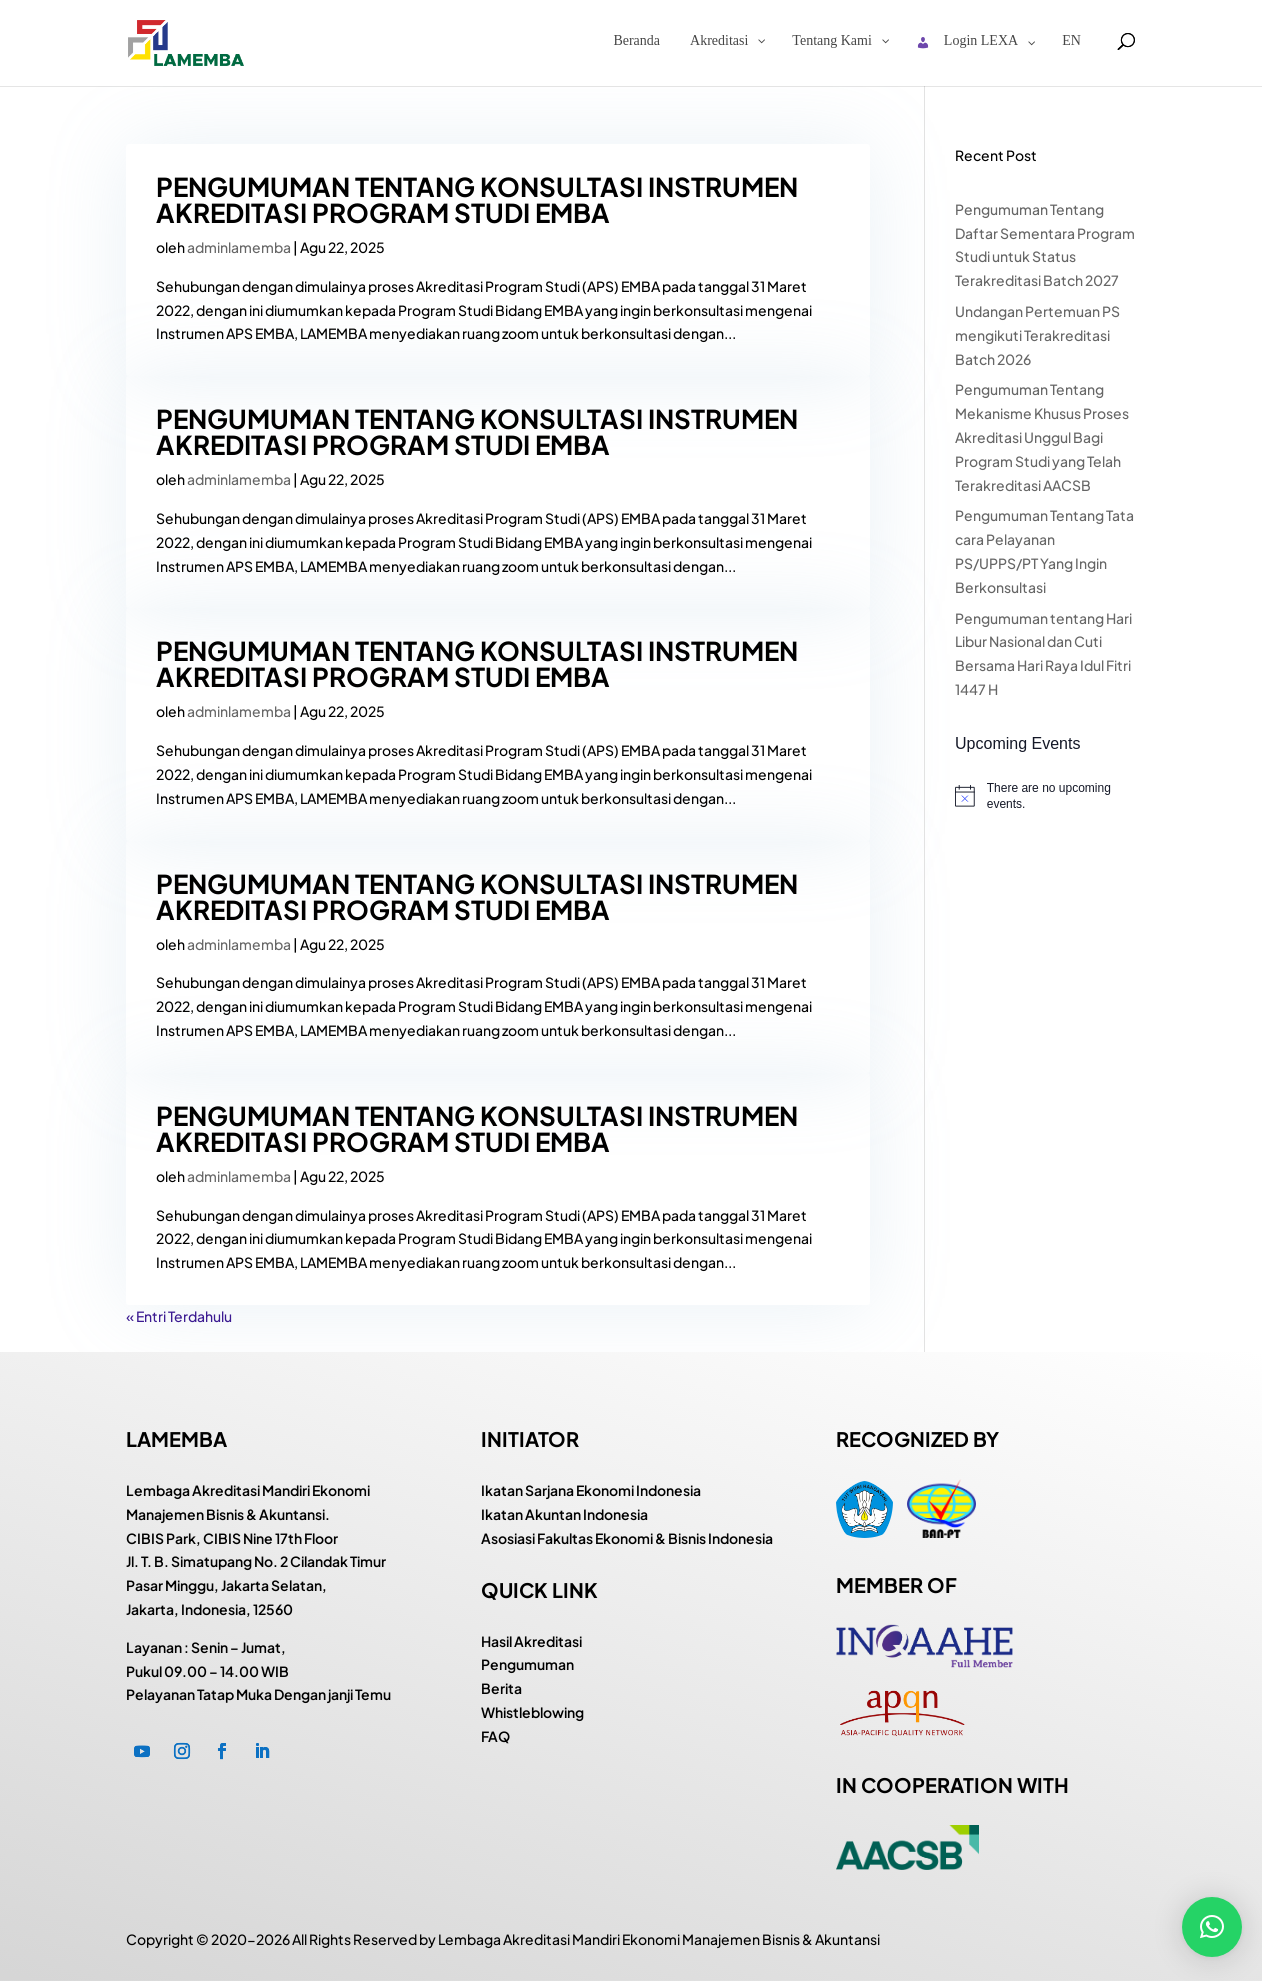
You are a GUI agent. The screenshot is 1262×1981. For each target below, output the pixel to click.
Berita (501, 1688)
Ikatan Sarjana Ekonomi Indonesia (591, 1490)
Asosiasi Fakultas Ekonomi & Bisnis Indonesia (627, 1538)
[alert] (1045, 796)
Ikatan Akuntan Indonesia (564, 1514)
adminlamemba (239, 247)
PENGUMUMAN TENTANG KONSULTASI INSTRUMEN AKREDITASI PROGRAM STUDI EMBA (477, 199)
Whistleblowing (532, 1712)
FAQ (495, 1736)
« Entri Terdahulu (179, 1316)
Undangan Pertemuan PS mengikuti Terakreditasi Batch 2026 (1037, 335)
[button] (1212, 1927)
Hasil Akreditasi (531, 1641)
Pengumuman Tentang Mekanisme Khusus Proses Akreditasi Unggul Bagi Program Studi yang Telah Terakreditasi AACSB (1042, 436)
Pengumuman (527, 1664)
